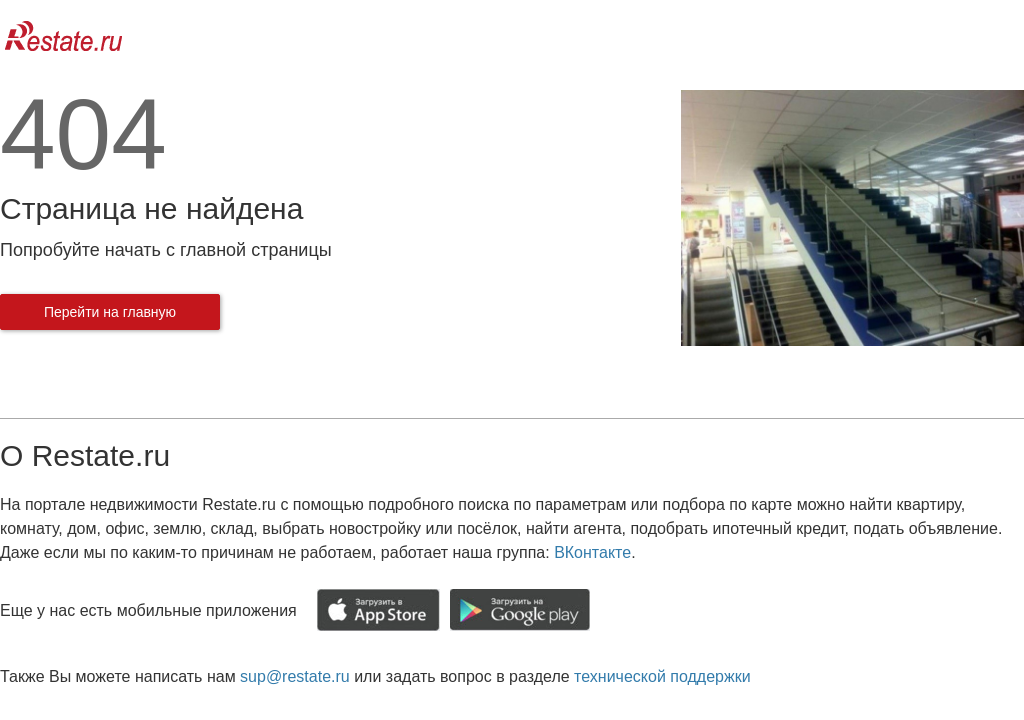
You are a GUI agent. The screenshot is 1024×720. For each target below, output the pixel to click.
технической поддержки (662, 676)
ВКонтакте (592, 552)
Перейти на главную (110, 312)
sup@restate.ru (295, 676)
